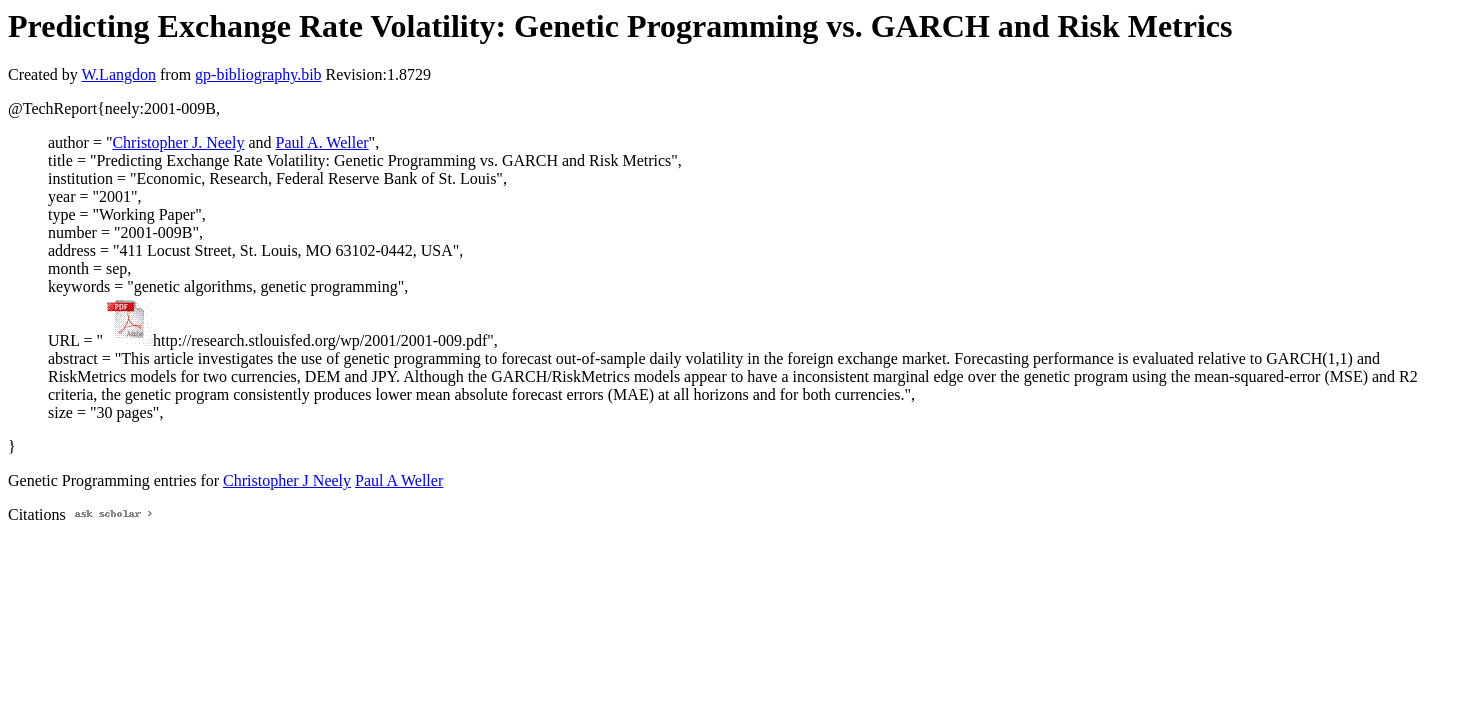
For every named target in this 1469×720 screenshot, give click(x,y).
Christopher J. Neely (178, 142)
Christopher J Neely (287, 480)
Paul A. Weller (322, 142)
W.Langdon (118, 74)
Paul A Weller (399, 480)
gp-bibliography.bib (258, 74)
